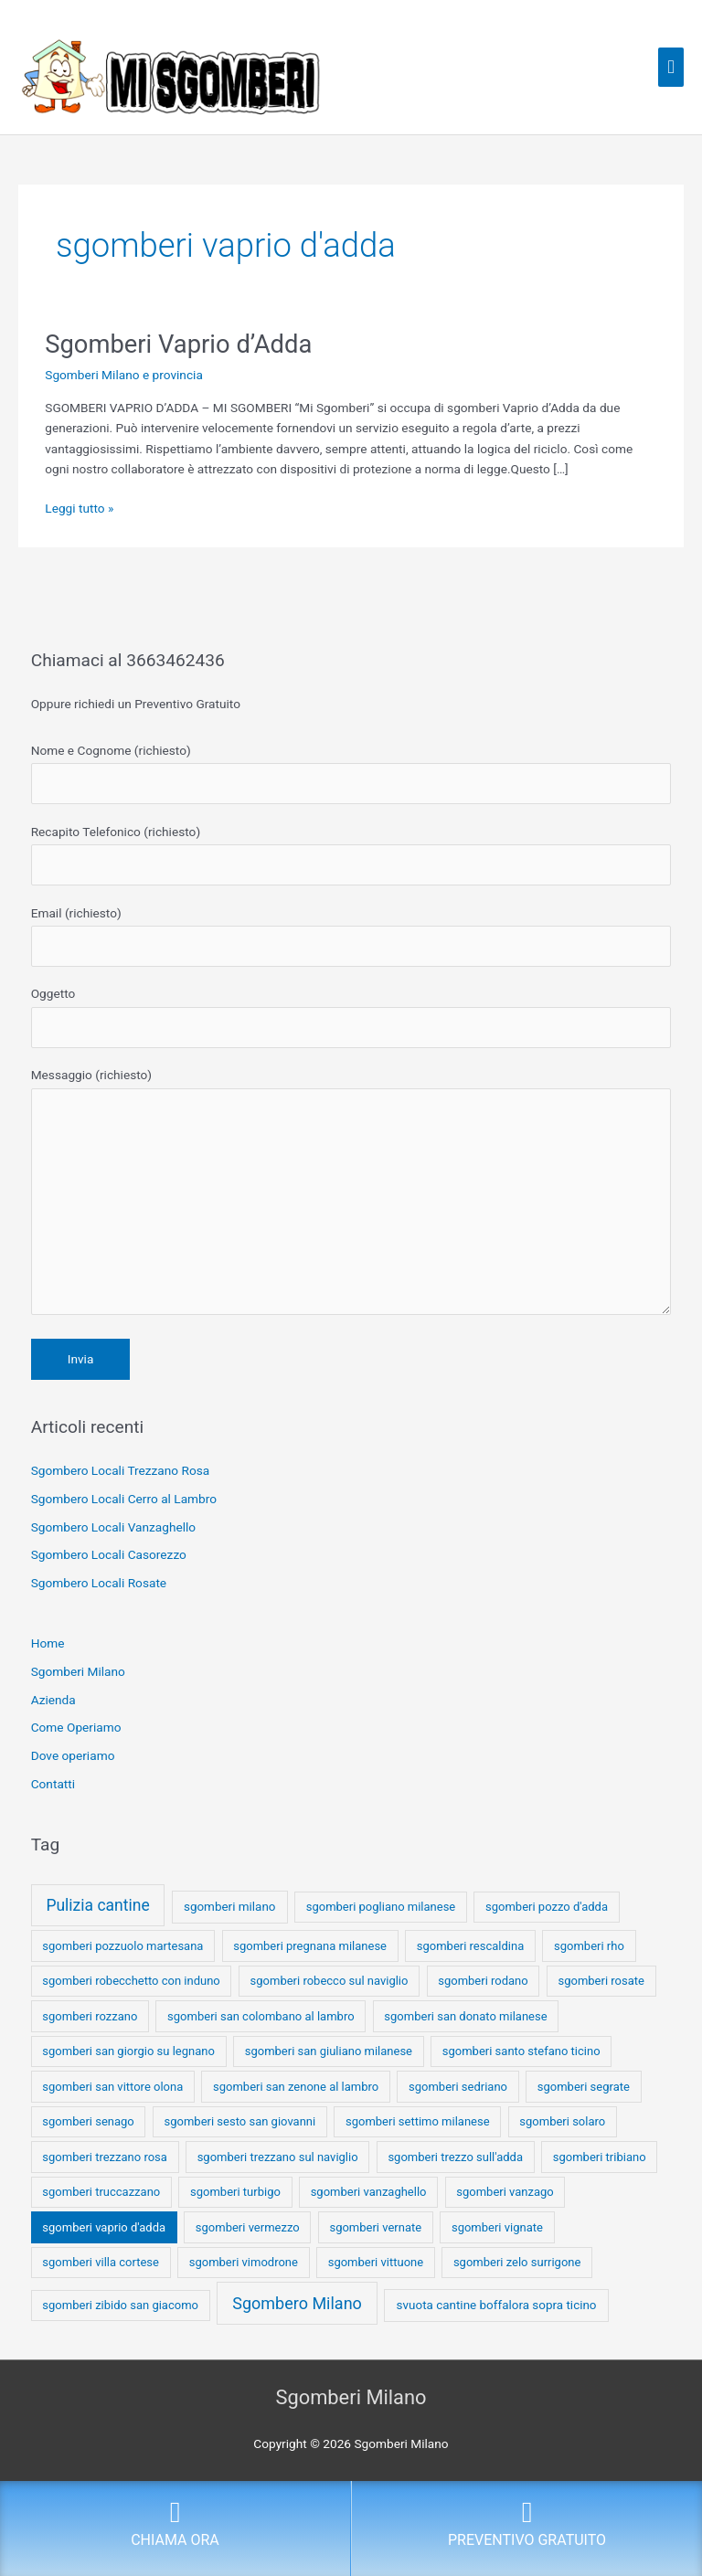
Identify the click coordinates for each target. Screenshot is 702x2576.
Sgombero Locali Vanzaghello (114, 1527)
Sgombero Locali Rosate (98, 1582)
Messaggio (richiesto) (351, 1195)
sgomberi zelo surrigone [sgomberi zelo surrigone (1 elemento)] (516, 2262)
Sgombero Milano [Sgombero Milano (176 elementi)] (297, 2303)
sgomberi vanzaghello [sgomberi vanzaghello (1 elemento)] (369, 2192)
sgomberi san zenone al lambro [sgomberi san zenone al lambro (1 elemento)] (295, 2087)
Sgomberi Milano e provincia (124, 374)
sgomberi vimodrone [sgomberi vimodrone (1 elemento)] (243, 2262)
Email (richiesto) (351, 936)
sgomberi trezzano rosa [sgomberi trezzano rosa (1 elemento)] (104, 2157)
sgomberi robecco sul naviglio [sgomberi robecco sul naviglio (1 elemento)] (329, 1981)
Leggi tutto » (79, 506)
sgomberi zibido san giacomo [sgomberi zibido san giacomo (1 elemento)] (120, 2305)
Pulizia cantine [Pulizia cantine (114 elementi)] (97, 1905)
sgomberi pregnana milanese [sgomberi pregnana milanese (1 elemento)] (310, 1946)
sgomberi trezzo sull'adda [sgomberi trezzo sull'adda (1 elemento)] (455, 2157)
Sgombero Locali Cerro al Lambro (124, 1498)
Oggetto (351, 1016)
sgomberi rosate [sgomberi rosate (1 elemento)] (601, 1981)
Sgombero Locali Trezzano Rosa (120, 1470)
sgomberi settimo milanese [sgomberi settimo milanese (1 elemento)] (418, 2121)
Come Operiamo (76, 1727)
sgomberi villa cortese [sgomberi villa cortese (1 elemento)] (100, 2262)
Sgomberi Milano (78, 1671)
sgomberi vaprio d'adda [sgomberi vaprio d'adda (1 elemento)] (103, 2227)
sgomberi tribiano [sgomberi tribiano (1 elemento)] (599, 2157)
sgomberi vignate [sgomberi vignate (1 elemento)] (497, 2227)
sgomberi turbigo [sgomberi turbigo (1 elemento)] (235, 2192)
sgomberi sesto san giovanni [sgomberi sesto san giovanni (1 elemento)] (240, 2121)
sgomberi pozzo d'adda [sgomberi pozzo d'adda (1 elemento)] (546, 1906)
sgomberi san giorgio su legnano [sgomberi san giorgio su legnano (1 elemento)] (128, 2051)
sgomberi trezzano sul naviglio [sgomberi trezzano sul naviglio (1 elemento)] (277, 2157)
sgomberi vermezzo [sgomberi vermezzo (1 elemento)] (248, 2227)
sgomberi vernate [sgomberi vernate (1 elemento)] (375, 2227)
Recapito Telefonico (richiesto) (351, 854)
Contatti (53, 1783)
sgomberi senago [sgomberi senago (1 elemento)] (87, 2121)
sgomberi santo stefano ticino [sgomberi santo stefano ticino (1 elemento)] (521, 2051)
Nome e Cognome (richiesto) (351, 773)
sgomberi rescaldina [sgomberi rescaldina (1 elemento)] (470, 1946)
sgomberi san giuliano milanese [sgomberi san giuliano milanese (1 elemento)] (328, 2051)
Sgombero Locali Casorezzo (108, 1554)
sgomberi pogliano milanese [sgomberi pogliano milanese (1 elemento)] (381, 1906)
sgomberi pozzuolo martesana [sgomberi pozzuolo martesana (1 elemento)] (122, 1946)
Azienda (53, 1699)
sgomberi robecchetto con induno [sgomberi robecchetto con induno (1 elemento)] (130, 1981)
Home (48, 1643)
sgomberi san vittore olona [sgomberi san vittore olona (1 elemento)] (112, 2087)
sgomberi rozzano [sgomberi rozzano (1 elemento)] (89, 2016)
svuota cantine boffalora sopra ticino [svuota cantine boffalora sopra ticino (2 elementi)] (497, 2305)
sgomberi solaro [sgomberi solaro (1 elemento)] (562, 2121)
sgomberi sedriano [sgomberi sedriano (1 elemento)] (458, 2087)
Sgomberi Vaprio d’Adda (178, 344)
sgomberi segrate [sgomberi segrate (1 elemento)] (583, 2087)
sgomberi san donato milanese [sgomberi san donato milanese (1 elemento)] (465, 2016)
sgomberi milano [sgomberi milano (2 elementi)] (230, 1906)
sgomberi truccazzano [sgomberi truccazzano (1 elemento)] (101, 2192)
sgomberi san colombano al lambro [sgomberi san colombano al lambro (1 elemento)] (260, 2016)
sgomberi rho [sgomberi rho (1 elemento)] (589, 1946)
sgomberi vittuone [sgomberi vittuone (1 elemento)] (375, 2262)
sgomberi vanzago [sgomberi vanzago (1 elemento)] (505, 2192)
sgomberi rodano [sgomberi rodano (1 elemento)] (483, 1981)
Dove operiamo (73, 1755)
